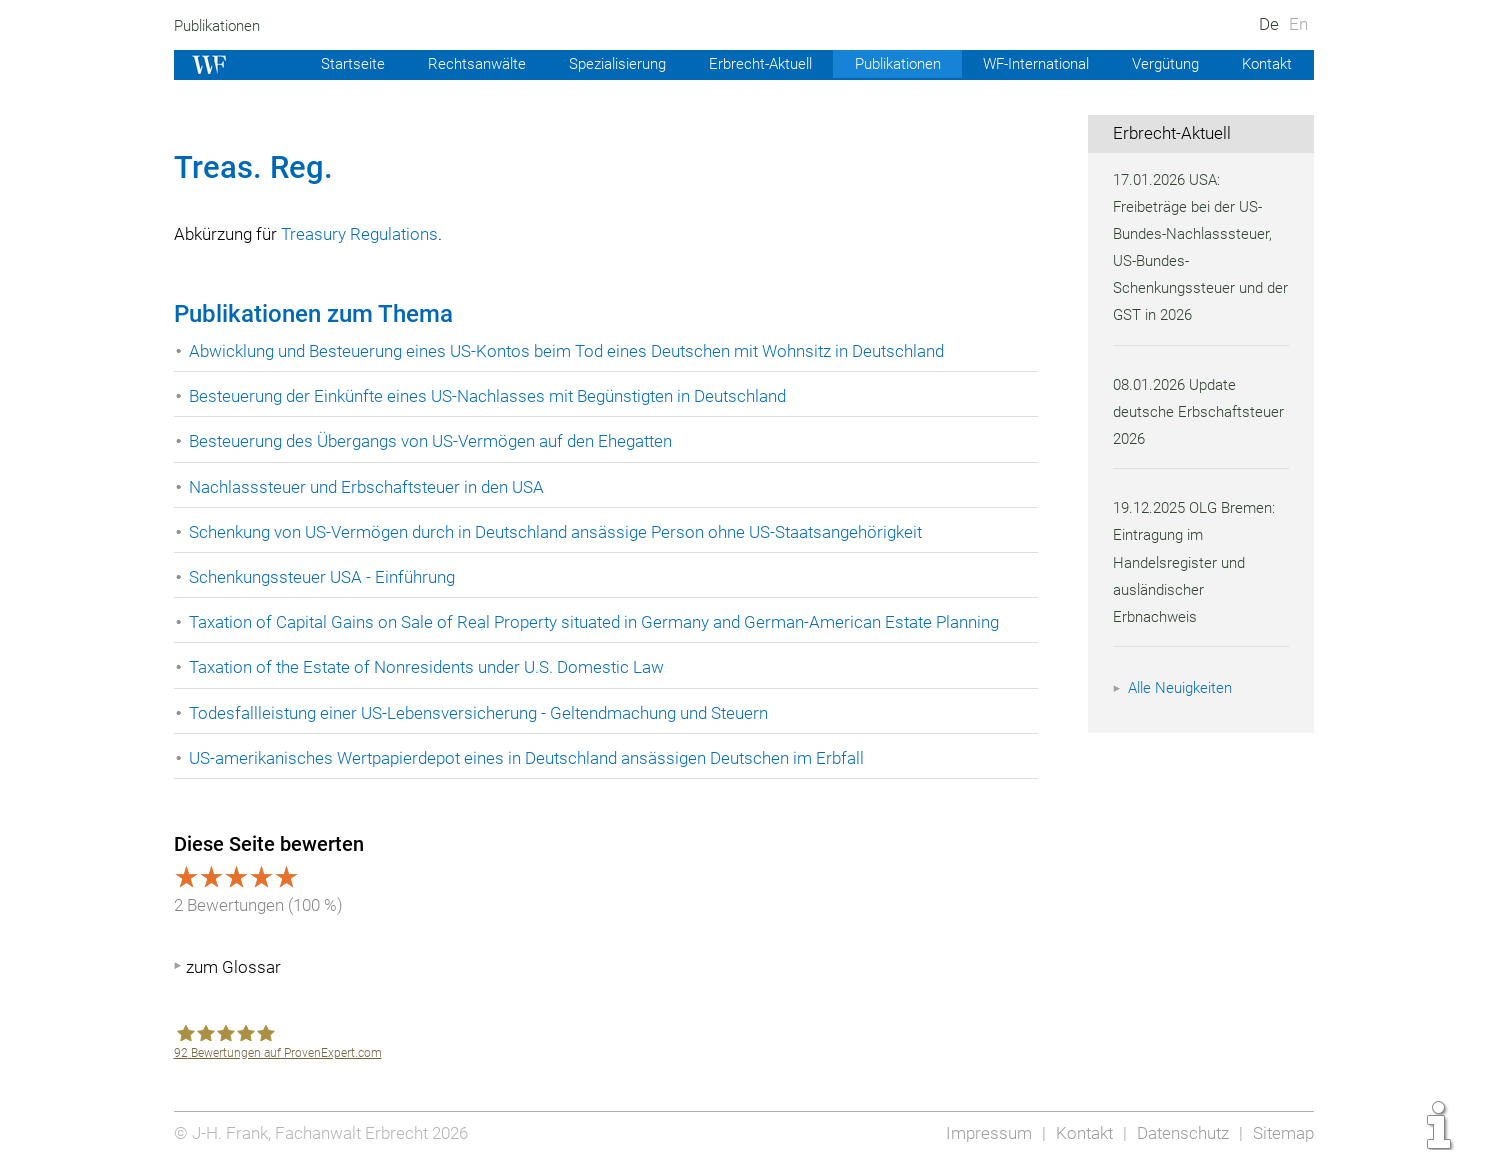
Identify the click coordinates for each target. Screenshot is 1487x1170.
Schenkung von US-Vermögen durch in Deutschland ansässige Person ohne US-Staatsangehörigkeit (563, 532)
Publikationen (220, 26)
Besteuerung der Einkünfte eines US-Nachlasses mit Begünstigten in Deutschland (495, 396)
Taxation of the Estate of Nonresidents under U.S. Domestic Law (430, 667)
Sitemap (1282, 1133)
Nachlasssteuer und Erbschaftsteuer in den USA (369, 487)
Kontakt (1265, 64)
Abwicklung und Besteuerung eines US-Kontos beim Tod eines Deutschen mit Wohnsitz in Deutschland (574, 351)
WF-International (1028, 64)
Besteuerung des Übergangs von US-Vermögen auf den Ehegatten (436, 441)
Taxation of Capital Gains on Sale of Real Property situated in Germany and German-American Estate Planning (602, 622)
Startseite (321, 64)
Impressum (983, 1133)
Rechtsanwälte (446, 64)
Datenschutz (1179, 1133)
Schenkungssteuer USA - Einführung (324, 577)
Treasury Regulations (363, 234)
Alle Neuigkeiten (1183, 688)
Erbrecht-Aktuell (740, 64)
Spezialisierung (591, 64)
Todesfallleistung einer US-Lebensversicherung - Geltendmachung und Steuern (484, 713)
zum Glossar (233, 967)
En (1297, 24)
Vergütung (1162, 64)
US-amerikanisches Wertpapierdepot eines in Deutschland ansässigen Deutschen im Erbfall (533, 758)
